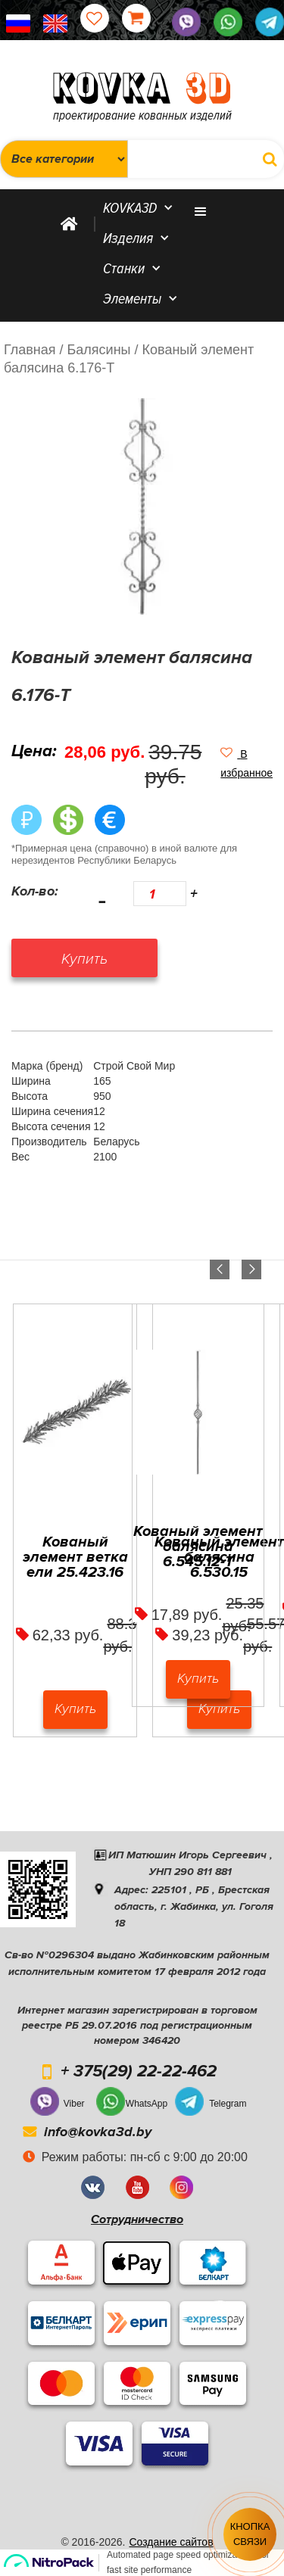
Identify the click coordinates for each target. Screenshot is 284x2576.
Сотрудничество (137, 2219)
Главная (30, 349)
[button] (246, 763)
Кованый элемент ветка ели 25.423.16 (75, 1557)
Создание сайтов (171, 2542)
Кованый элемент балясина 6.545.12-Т (198, 1546)
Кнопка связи (250, 2534)
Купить (75, 1708)
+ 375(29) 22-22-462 (139, 2071)
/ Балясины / (99, 349)
